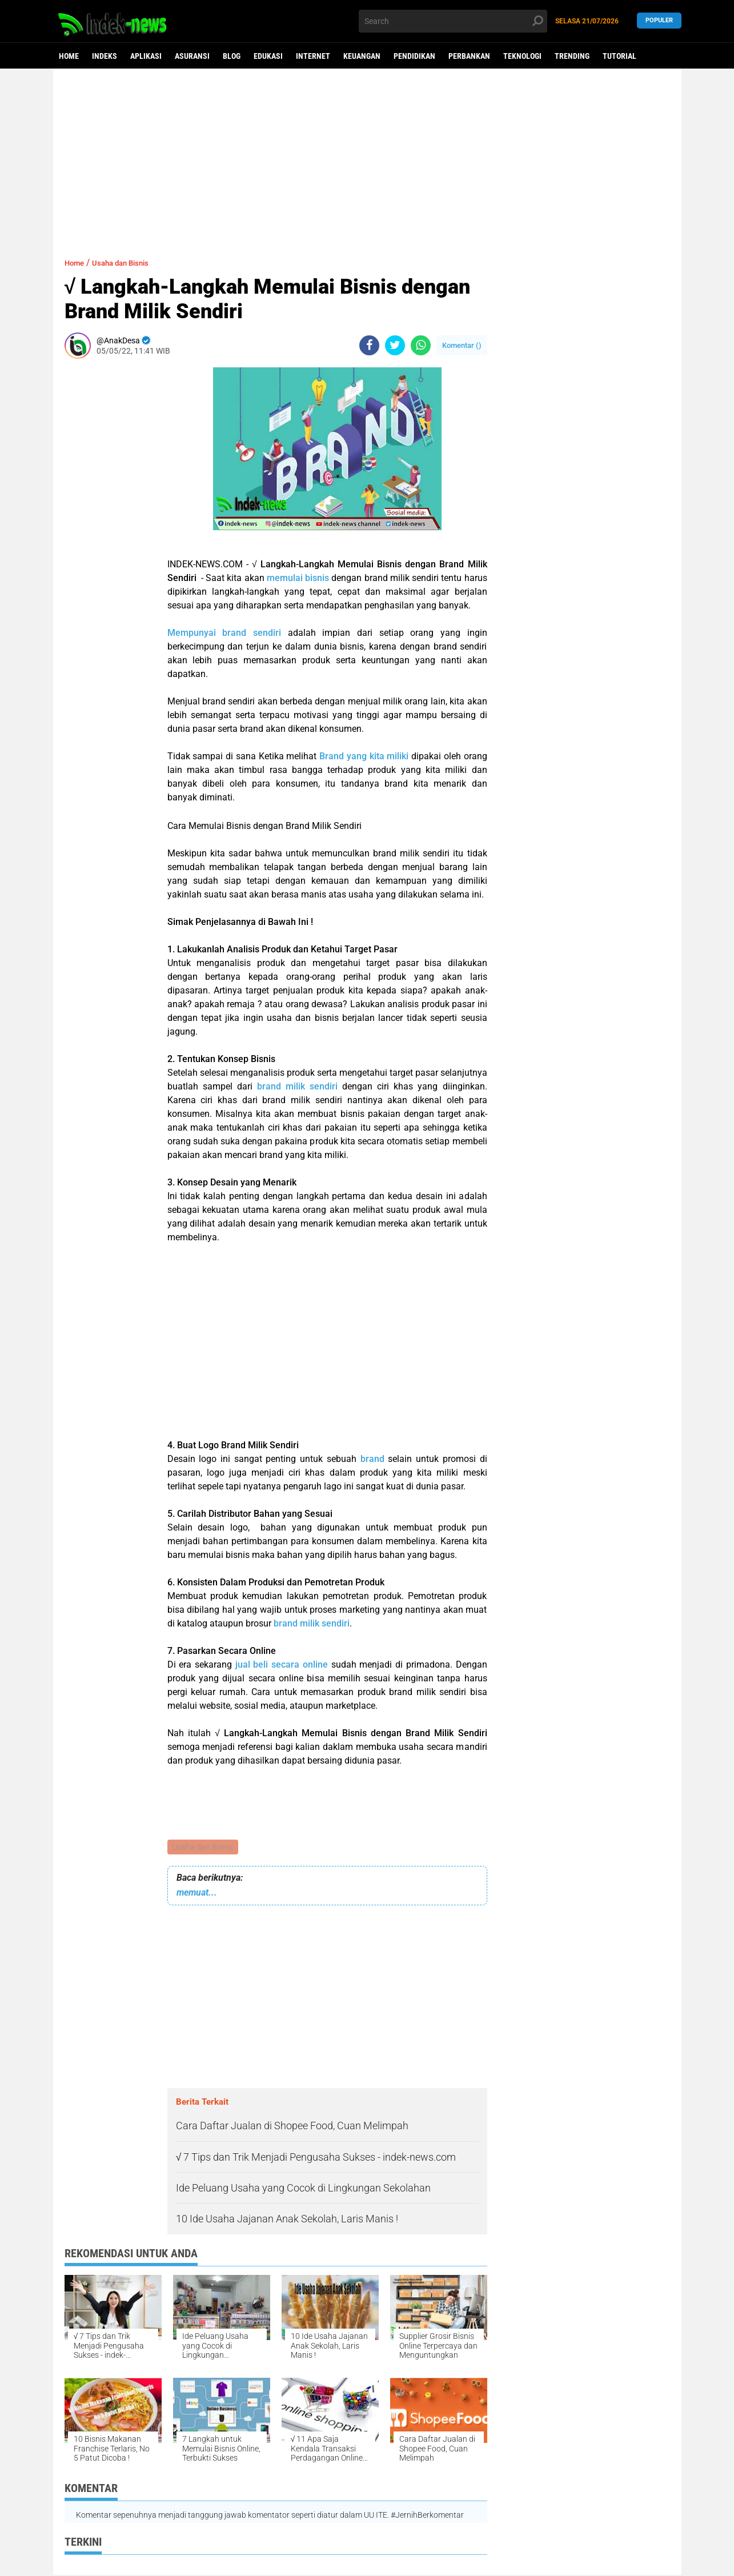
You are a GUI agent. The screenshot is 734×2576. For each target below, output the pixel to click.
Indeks (104, 56)
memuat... (197, 1893)
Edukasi (268, 56)
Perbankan (469, 56)
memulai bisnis (298, 577)
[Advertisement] (367, 157)
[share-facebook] (369, 345)
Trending (572, 56)
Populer (659, 21)
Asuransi (192, 56)
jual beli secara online (281, 1664)
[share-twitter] (395, 345)
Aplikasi (146, 56)
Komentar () (462, 345)
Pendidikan (414, 56)
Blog (231, 56)
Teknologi (522, 56)
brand (374, 1458)
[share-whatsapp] (421, 345)
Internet (313, 56)
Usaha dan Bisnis (203, 1847)
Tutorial (619, 56)
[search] (453, 21)
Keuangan (361, 56)
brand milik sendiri (297, 1086)
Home (69, 56)
